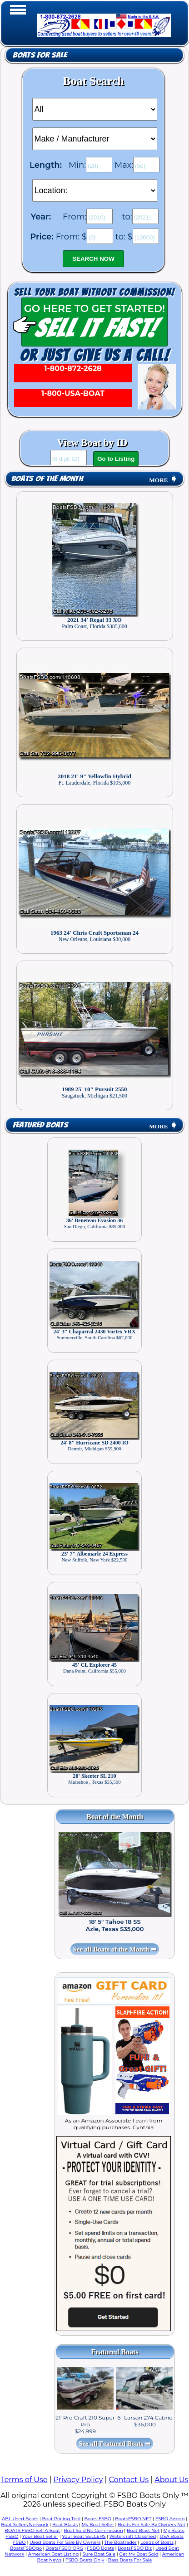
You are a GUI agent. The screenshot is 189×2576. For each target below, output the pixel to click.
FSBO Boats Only (84, 2560)
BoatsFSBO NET (133, 2519)
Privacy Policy (78, 2479)
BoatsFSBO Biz (135, 2548)
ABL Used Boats (20, 2519)
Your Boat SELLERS (83, 2536)
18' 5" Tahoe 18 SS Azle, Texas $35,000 (114, 1925)
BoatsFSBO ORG (64, 2548)
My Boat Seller (97, 2524)
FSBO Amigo (170, 2519)
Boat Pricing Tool (61, 2519)
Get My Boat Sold (138, 2554)
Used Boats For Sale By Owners (65, 2542)
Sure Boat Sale (98, 2554)
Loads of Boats (157, 2542)
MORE (163, 480)
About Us (171, 2479)
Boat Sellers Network (24, 2524)
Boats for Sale (40, 55)
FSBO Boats (100, 2548)
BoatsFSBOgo (26, 2548)
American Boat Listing (53, 2554)
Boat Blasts (65, 2524)
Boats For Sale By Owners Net (151, 2524)
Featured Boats (40, 1125)
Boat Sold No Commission (93, 2530)
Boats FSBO (97, 2519)
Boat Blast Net (143, 2530)
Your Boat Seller (40, 2536)
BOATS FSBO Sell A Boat (32, 2530)
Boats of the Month (47, 479)
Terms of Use (23, 2479)
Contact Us (129, 2479)
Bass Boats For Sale (130, 2560)
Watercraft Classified (132, 2536)
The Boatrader (120, 2542)
